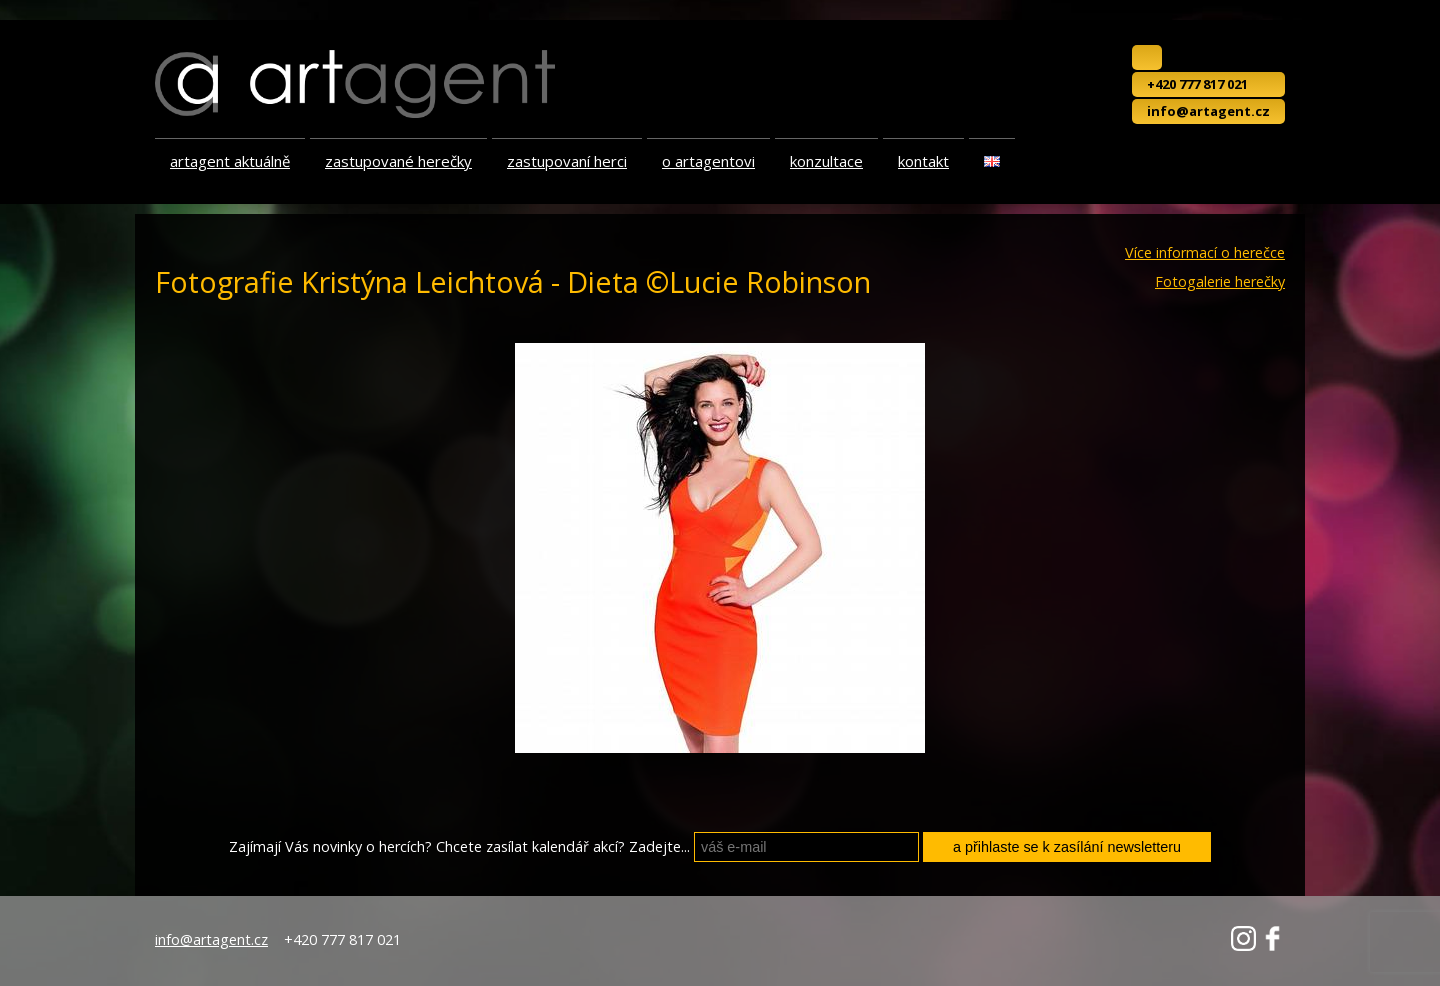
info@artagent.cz (1208, 111)
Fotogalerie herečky (1220, 282)
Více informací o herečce (1205, 253)
